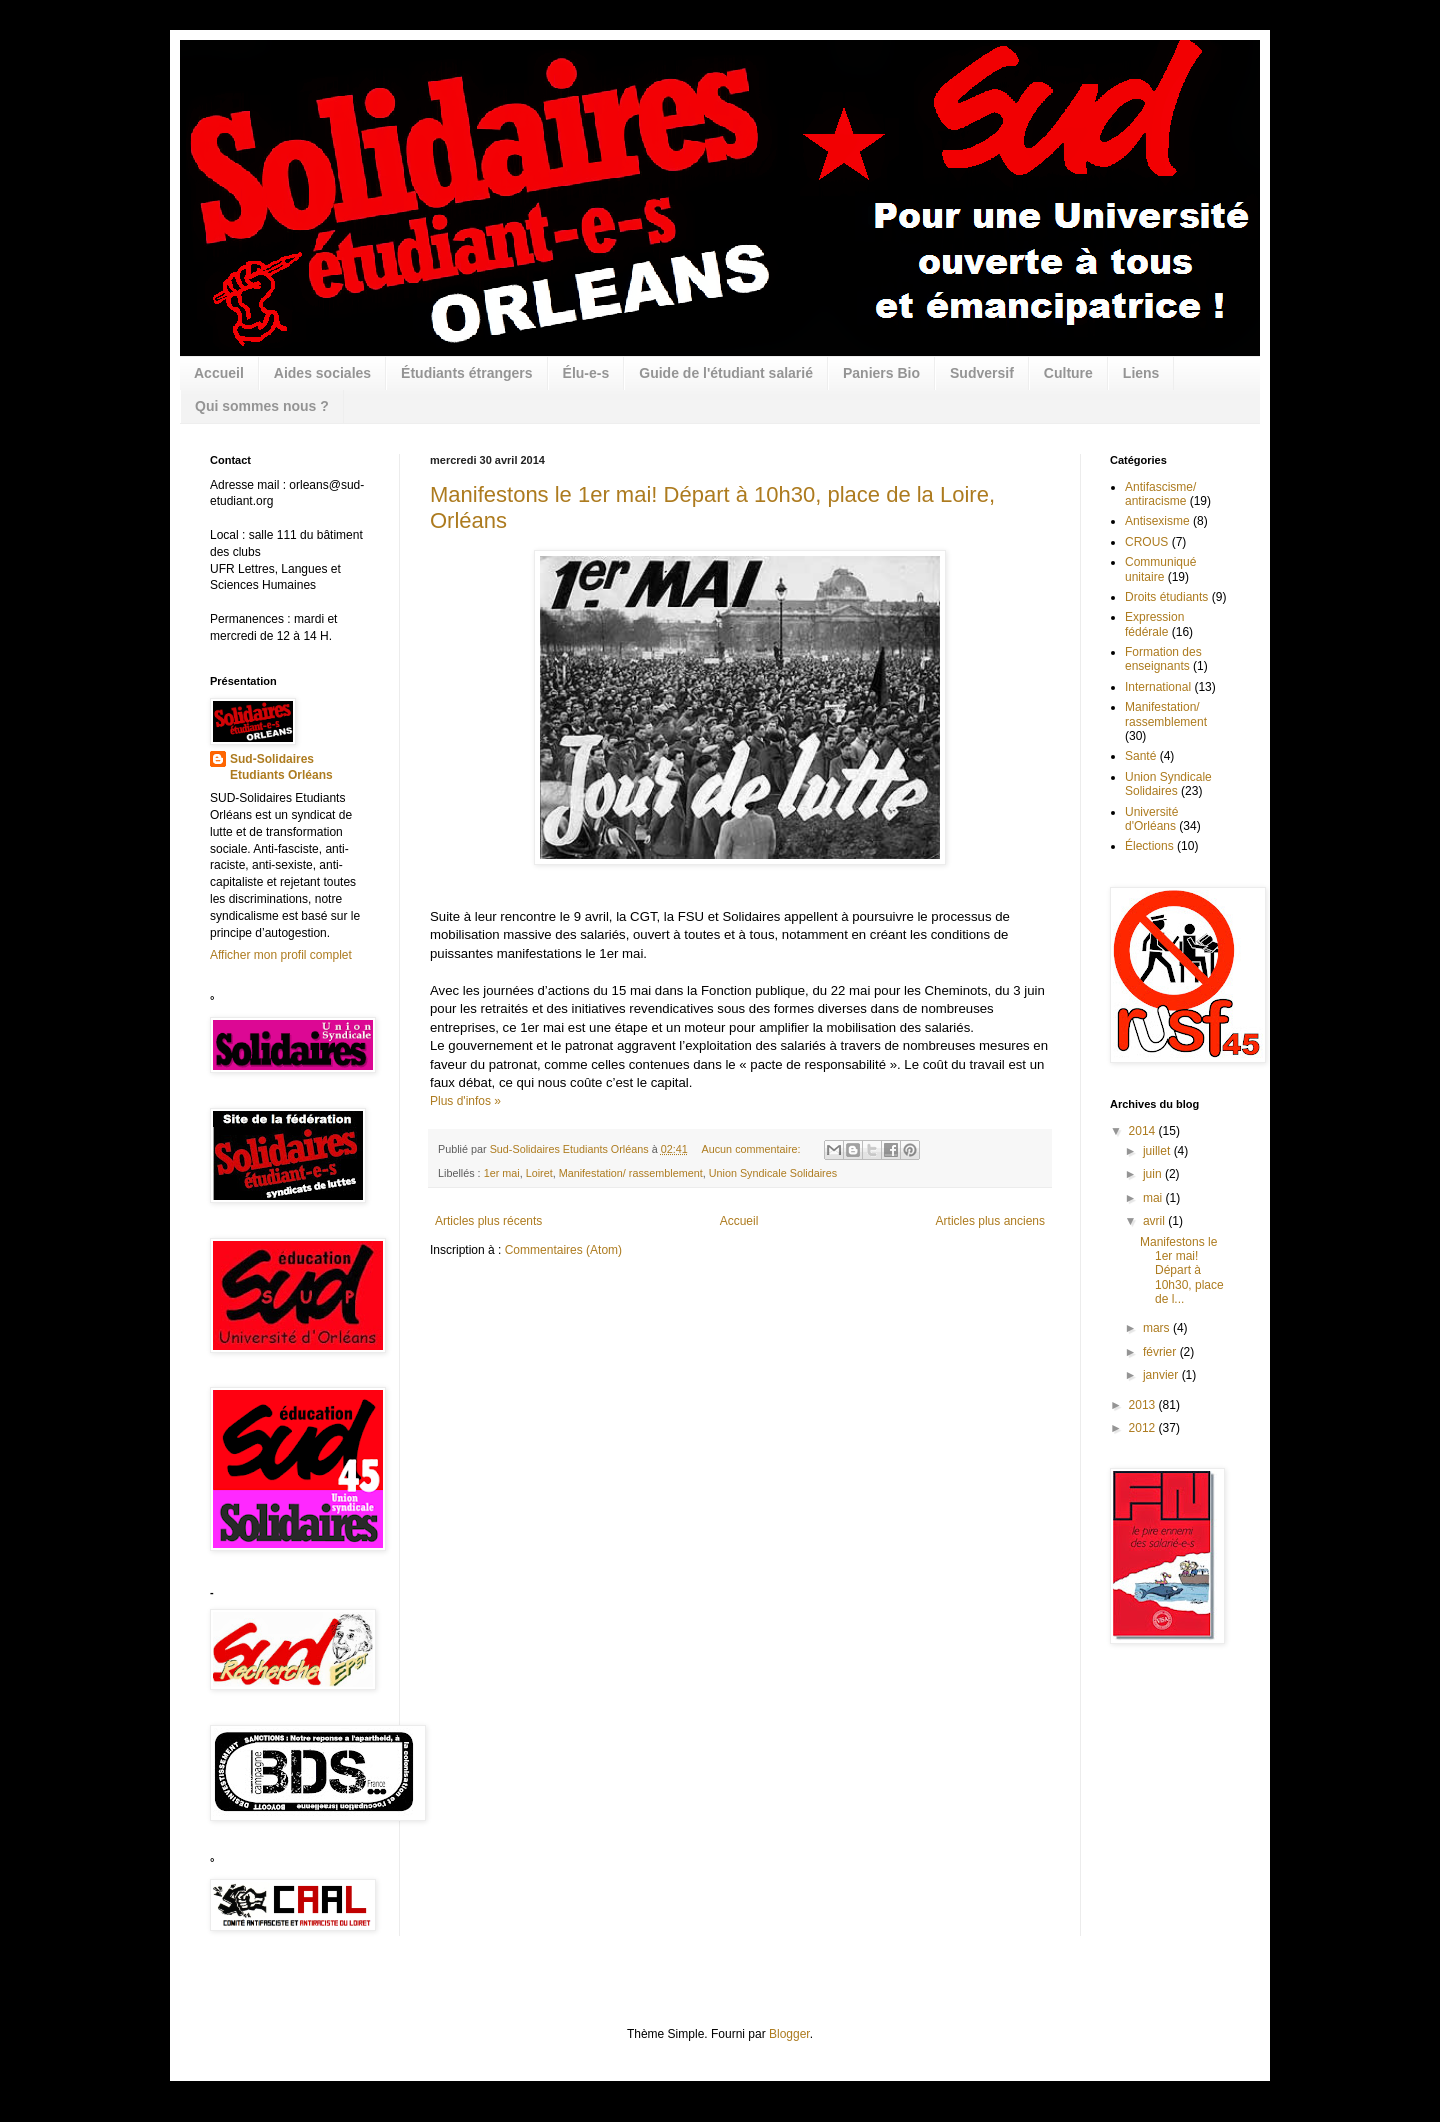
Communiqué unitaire (1160, 569)
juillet (1158, 1151)
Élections (1149, 846)
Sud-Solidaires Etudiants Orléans (281, 767)
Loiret (539, 1173)
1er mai (502, 1173)
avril (1155, 1221)
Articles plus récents (488, 1221)
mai (1154, 1198)
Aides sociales (322, 373)
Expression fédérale (1154, 624)
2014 (1144, 1131)
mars (1158, 1328)
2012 (1144, 1428)
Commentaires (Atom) (563, 1250)
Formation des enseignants (1163, 659)
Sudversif (982, 373)
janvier (1162, 1375)
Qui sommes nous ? (262, 406)
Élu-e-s (586, 373)
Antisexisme (1157, 521)
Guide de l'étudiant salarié (726, 373)
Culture (1068, 373)
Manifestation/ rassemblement (631, 1173)
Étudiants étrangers (466, 373)
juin (1154, 1174)
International (1158, 687)
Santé (1140, 756)
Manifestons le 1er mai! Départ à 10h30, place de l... (1182, 1271)
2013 (1144, 1405)
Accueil (219, 373)
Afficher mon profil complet (281, 955)
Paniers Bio (881, 373)
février (1161, 1352)
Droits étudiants (1166, 597)
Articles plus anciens (990, 1221)
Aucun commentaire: (753, 1149)
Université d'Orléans (1151, 819)
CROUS (1146, 542)
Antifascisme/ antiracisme (1160, 494)
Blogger (789, 2034)
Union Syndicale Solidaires (773, 1173)
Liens (1141, 373)
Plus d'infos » (465, 1101)
